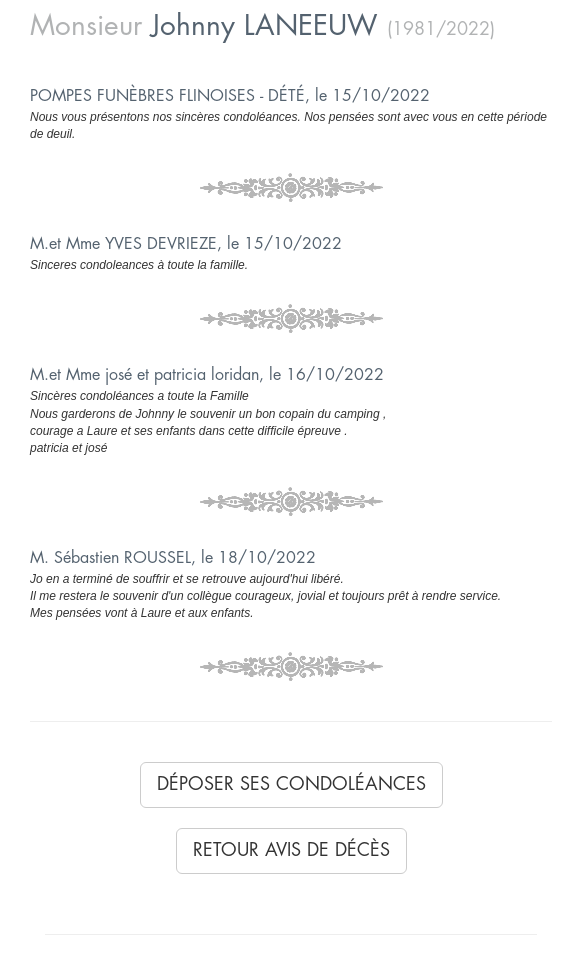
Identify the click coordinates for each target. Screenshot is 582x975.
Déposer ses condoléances (291, 784)
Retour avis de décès (291, 850)
